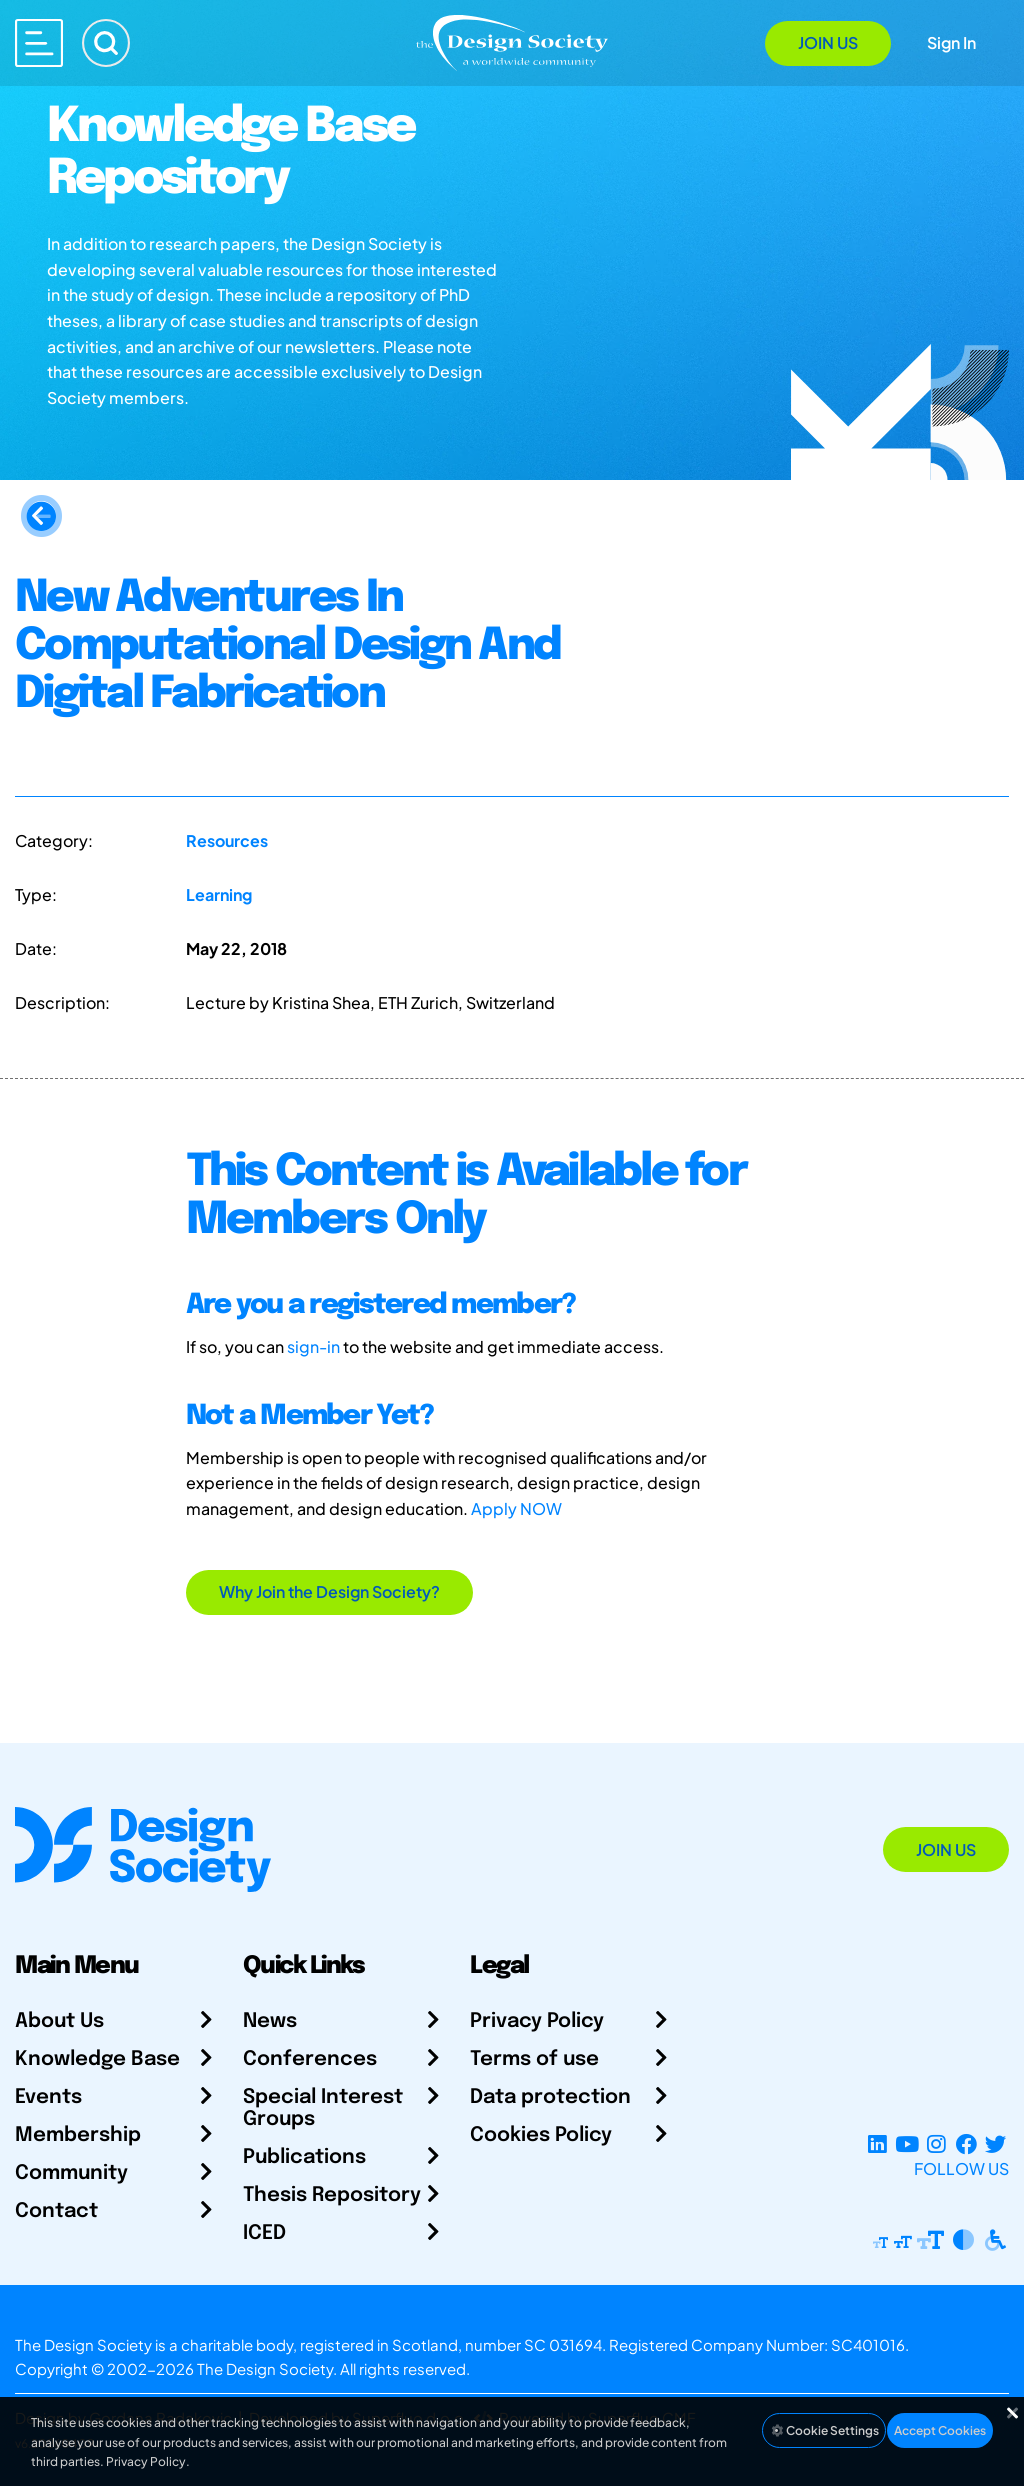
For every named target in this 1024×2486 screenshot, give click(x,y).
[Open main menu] (39, 43)
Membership (78, 2135)
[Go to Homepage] (512, 41)
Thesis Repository (332, 2195)
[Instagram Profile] (936, 2144)
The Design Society (265, 2368)
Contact (56, 2211)
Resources (227, 840)
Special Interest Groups (323, 2108)
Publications (304, 2157)
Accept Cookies (940, 2430)
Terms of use (534, 2059)
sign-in (313, 1346)
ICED (264, 2233)
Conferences (310, 2059)
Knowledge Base (97, 2059)
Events (48, 2097)
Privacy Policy (537, 2021)
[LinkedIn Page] (877, 2144)
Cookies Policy (541, 2135)
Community (71, 2173)
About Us (59, 2021)
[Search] (106, 43)
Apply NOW (516, 1508)
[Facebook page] (966, 2144)
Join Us (828, 42)
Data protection (550, 2097)
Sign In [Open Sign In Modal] (951, 42)
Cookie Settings (824, 2430)
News (270, 2021)
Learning (219, 894)
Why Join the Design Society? (329, 1591)
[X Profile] (995, 2144)
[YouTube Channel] (906, 2144)
